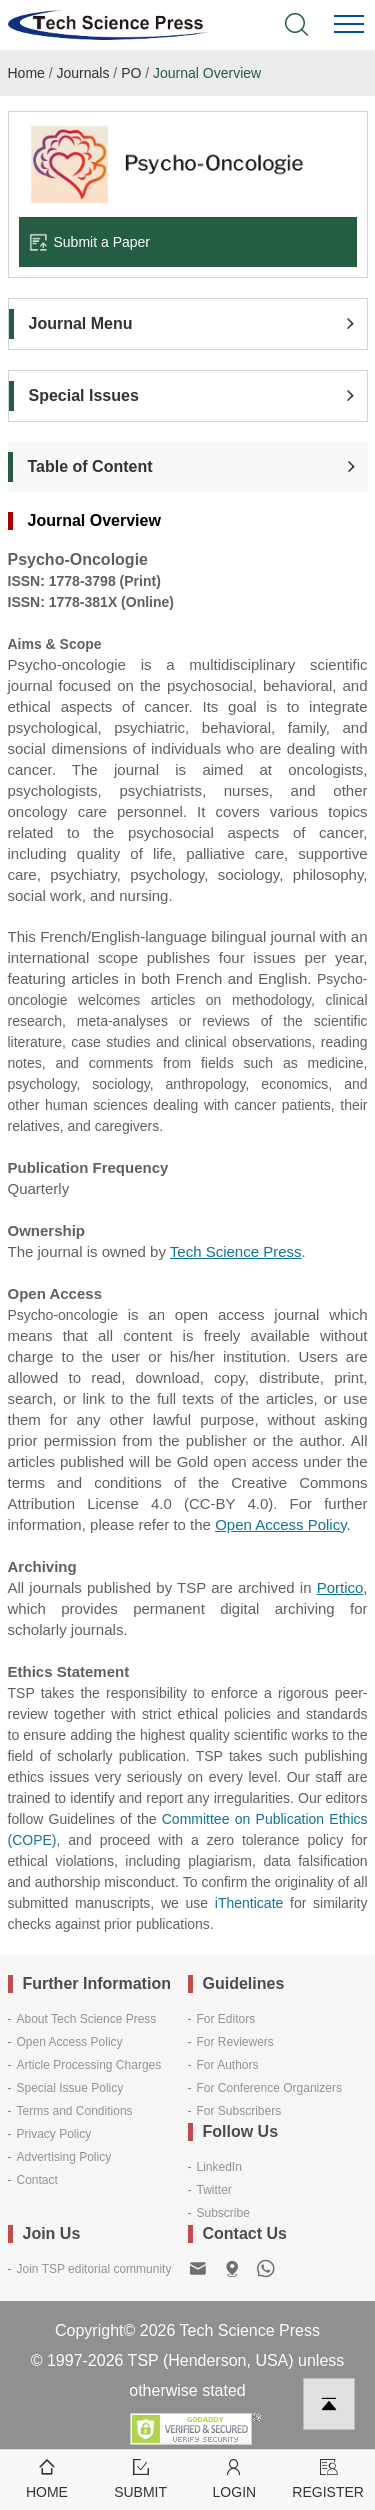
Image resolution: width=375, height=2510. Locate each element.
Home (26, 73)
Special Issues (84, 395)
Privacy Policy (54, 2134)
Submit (141, 2477)
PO (131, 73)
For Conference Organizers (269, 2088)
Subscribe (223, 2213)
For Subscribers (239, 2111)
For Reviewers (235, 2042)
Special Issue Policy (70, 2088)
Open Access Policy (70, 2042)
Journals (83, 73)
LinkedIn (219, 2167)
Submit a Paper (90, 242)
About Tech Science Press (87, 2019)
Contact (37, 2180)
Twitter (214, 2190)
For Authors (228, 2065)
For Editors (226, 2019)
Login (235, 2477)
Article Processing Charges (89, 2065)
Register (328, 2477)
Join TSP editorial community (94, 2269)
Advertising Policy (64, 2157)
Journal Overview (207, 73)
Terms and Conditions (75, 2111)
